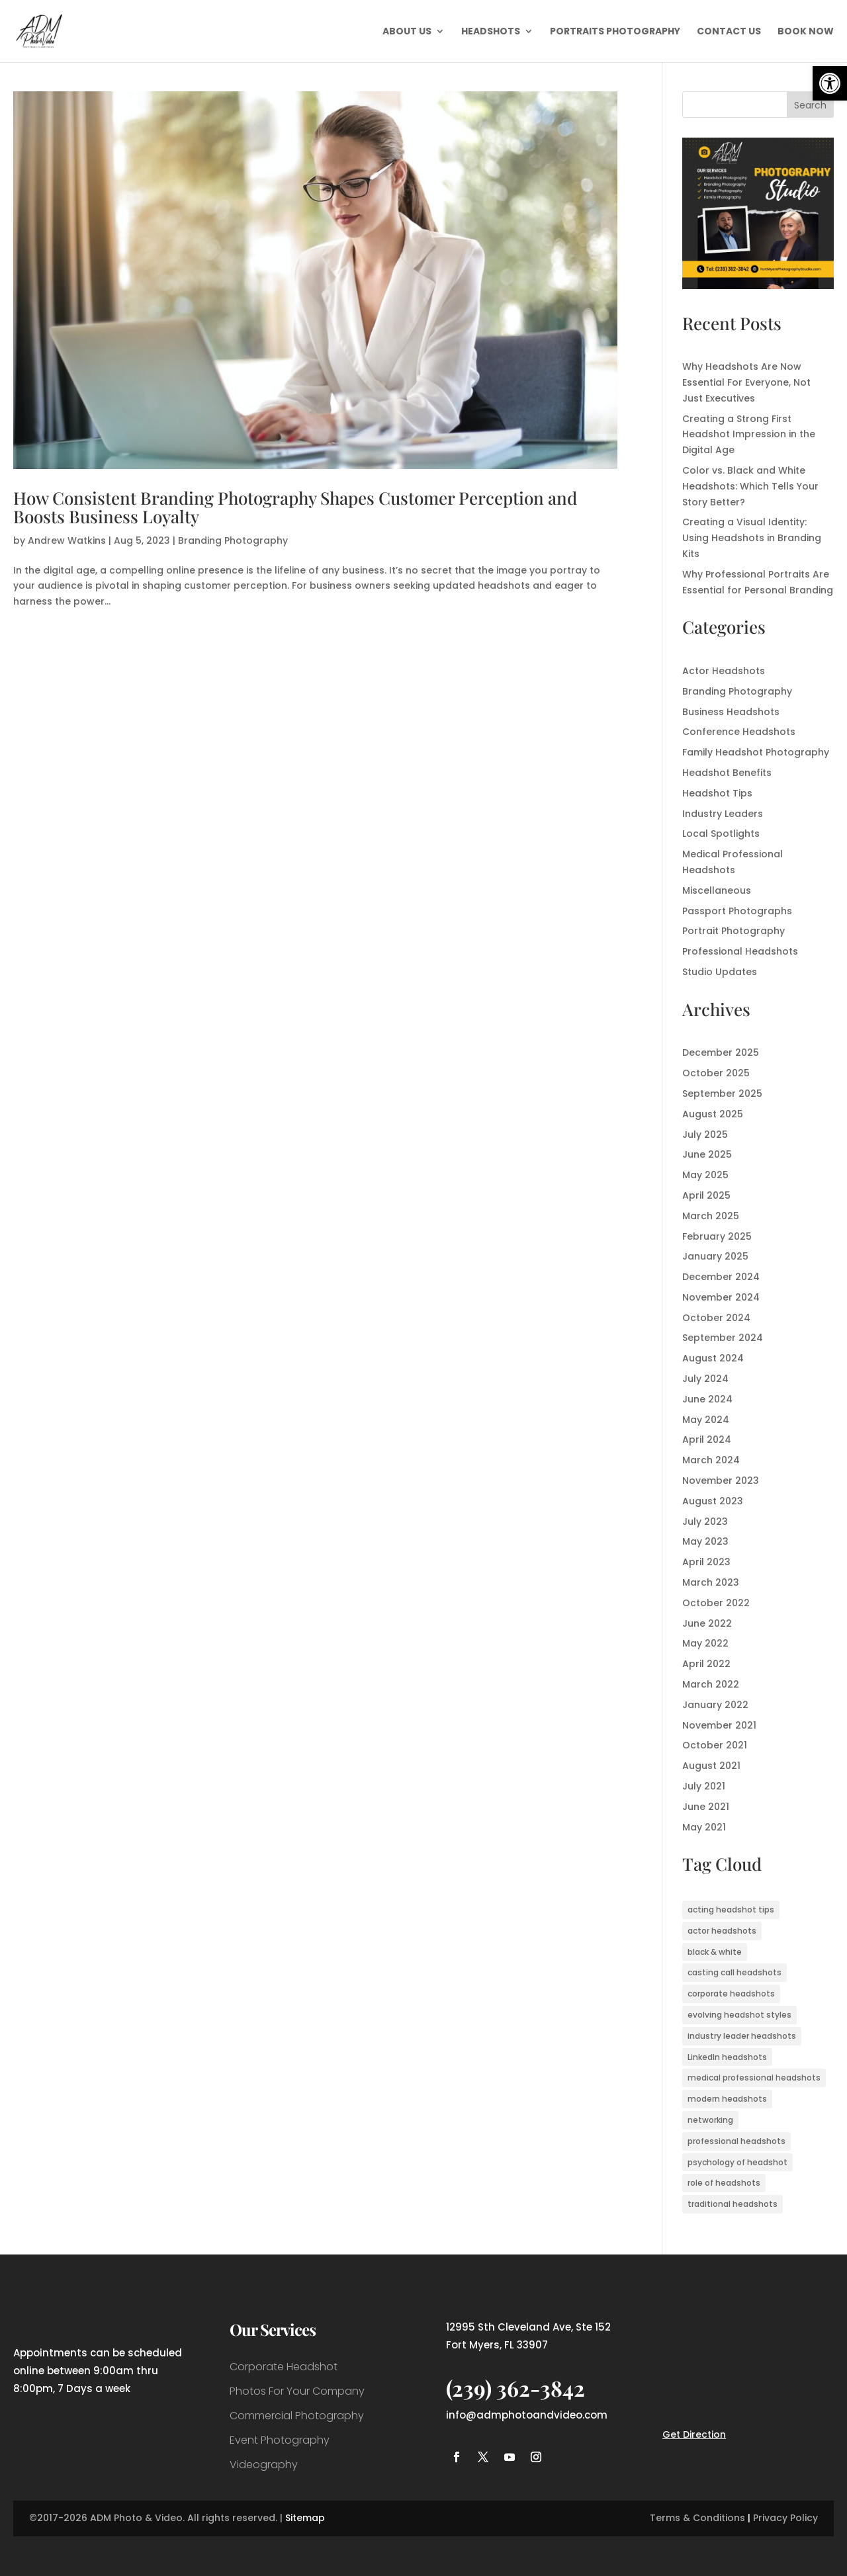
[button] (830, 83)
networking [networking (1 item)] (710, 2119)
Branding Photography (233, 540)
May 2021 (704, 1827)
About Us (406, 32)
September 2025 (722, 1093)
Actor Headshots (723, 670)
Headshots (490, 32)
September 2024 (722, 1337)
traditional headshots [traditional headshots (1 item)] (733, 2204)
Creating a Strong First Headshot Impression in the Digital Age (748, 434)
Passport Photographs (737, 911)
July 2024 (705, 1378)
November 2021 (719, 1725)
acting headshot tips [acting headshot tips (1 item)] (731, 1909)
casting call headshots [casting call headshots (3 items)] (734, 1972)
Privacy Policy (785, 2517)
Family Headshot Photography (755, 752)
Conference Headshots (738, 731)
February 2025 (717, 1236)
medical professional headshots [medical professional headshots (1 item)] (754, 2077)
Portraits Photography (615, 32)
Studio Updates (719, 971)
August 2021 (711, 1765)
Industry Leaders (722, 813)
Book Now (806, 32)
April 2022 (706, 1663)
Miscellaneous (716, 890)
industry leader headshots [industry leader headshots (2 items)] (742, 2035)
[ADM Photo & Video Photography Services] (758, 285)
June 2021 (705, 1806)
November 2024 (721, 1297)
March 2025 (710, 1216)
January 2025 (715, 1256)
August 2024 (713, 1358)
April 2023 (706, 1561)
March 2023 (710, 1582)
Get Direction (694, 2434)
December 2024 (721, 1276)
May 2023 (705, 1541)
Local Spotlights (721, 833)
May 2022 (705, 1643)
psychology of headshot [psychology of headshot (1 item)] (737, 2162)
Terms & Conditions (697, 2517)
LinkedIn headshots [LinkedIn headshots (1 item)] (727, 2057)
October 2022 (716, 1603)
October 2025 (716, 1073)
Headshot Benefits (727, 772)
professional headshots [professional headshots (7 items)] (736, 2141)
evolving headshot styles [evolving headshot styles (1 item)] (739, 2014)
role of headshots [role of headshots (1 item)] (724, 2182)
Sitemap (305, 2517)
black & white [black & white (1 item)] (715, 1951)
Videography (264, 2464)
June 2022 (707, 1623)
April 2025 (706, 1195)
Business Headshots (731, 711)
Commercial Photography (297, 2415)
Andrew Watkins (67, 540)
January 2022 (715, 1704)
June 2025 (707, 1154)
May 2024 (705, 1419)
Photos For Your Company (297, 2391)
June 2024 (707, 1399)
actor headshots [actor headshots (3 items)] (722, 1930)
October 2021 (714, 1745)
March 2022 (710, 1684)
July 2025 (705, 1134)
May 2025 (705, 1174)
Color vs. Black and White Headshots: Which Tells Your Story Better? (750, 486)
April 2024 (706, 1439)
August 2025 (712, 1114)
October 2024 (716, 1317)
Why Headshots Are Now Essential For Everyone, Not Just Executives (746, 382)
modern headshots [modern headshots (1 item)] (727, 2098)
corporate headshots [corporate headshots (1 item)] (731, 1993)
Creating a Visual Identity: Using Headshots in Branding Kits (751, 537)
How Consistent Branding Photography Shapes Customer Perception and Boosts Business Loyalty (295, 507)
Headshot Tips (717, 793)
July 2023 (705, 1521)
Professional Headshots (740, 951)
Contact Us (729, 32)
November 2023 (720, 1480)
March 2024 (711, 1460)
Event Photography (280, 2440)
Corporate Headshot (283, 2366)
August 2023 (712, 1501)
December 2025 (720, 1052)
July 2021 (703, 1786)
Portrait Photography (733, 930)
